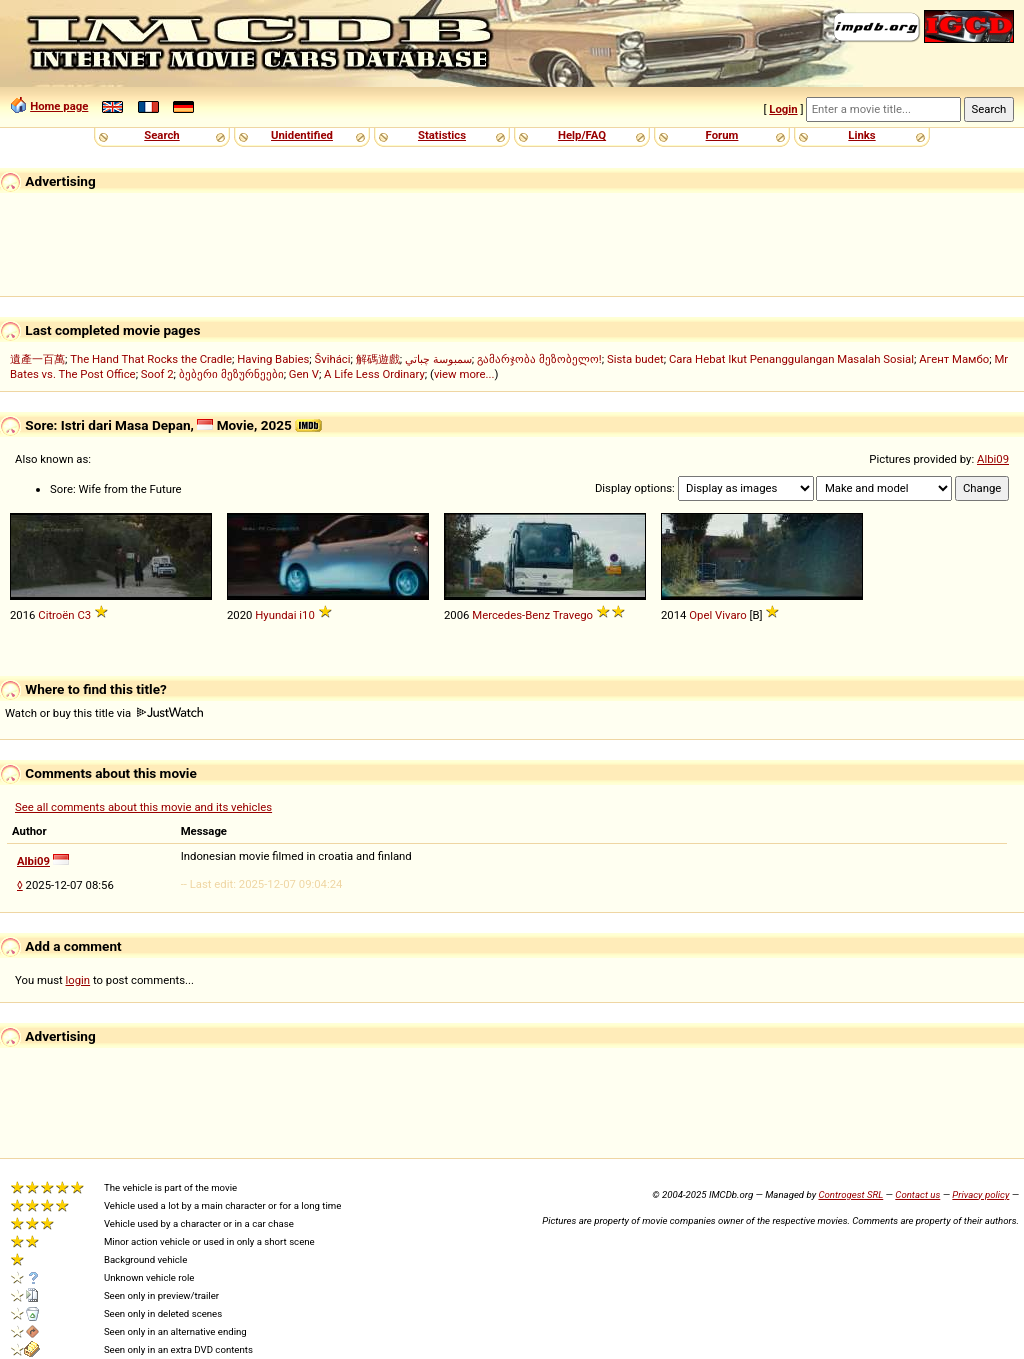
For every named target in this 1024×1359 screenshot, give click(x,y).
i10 (307, 615)
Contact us (917, 1194)
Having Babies (273, 359)
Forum (722, 135)
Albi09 (993, 459)
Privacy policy (980, 1194)
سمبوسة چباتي (438, 359)
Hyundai (275, 615)
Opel (700, 615)
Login (783, 109)
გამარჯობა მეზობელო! (539, 359)
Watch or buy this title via (104, 713)
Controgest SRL (850, 1194)
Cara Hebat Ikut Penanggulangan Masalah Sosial (791, 359)
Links (861, 135)
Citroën (56, 615)
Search (161, 135)
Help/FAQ (582, 135)
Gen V (304, 374)
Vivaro (731, 615)
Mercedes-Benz (511, 615)
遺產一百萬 (37, 359)
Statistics (442, 135)
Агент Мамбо (954, 359)
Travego (573, 615)
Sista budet (635, 359)
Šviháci (333, 359)
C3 (84, 615)
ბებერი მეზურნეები (231, 374)
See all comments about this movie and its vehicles (143, 807)
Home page (59, 106)
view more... (464, 374)
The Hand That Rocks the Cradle (151, 359)
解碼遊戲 (378, 359)
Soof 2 (157, 374)
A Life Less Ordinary (374, 374)
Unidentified (302, 135)
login (78, 980)
